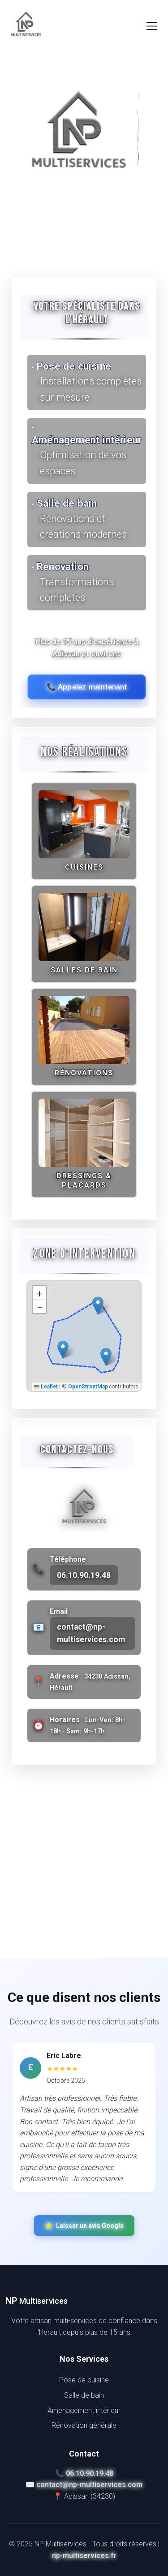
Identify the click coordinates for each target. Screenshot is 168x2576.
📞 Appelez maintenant (87, 686)
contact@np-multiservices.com (91, 1633)
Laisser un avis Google (84, 2226)
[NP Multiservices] (26, 26)
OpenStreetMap (88, 1386)
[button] (97, 1305)
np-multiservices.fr (84, 2555)
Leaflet (46, 1386)
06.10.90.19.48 (84, 1575)
